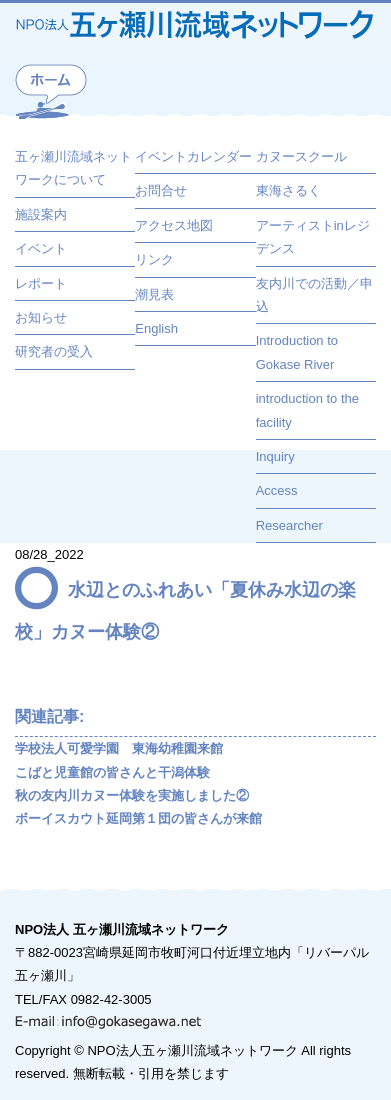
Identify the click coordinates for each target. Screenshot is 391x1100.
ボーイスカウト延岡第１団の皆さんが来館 (138, 818)
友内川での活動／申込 (314, 295)
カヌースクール (301, 156)
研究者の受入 (54, 351)
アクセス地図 (174, 225)
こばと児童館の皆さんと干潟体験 (112, 772)
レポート (41, 283)
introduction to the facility (307, 410)
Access (277, 490)
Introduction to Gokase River (297, 352)
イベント (41, 248)
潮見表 (154, 294)
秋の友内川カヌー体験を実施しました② (132, 795)
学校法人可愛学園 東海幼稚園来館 (119, 748)
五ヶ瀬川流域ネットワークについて (73, 168)
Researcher (289, 525)
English (156, 328)
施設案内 (41, 214)
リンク (154, 259)
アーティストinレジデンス (313, 237)
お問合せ (161, 190)
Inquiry (275, 456)
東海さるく (288, 190)
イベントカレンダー (193, 156)
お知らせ (41, 317)
